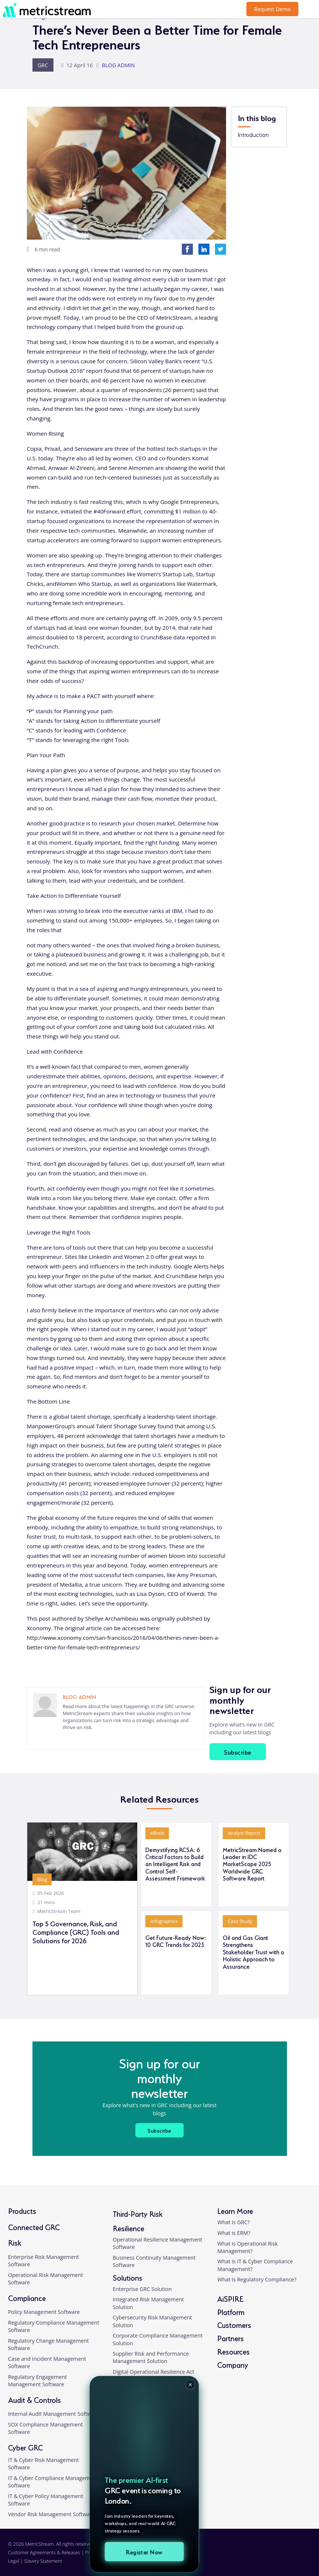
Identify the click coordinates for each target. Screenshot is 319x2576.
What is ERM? (233, 2232)
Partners (230, 2337)
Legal (13, 2560)
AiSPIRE (230, 2298)
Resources (233, 2351)
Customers (234, 2324)
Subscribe (237, 1751)
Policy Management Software (44, 2311)
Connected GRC (34, 2226)
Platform (231, 2311)
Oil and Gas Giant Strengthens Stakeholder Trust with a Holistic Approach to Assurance (253, 1951)
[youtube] (302, 2556)
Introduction (253, 134)
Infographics (164, 1921)
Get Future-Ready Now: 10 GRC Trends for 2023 (175, 1941)
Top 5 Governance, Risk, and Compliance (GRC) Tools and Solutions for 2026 (75, 1931)
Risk (14, 2242)
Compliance (27, 2297)
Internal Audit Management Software (54, 2413)
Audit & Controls (34, 2399)
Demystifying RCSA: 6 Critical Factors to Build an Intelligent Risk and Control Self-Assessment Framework (175, 1864)
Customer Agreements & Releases (45, 2552)
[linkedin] (63, 1739)
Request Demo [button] (272, 9)
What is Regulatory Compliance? (256, 2279)
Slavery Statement (43, 2560)
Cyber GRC (25, 2447)
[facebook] (273, 2556)
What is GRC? (233, 2221)
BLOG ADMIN (118, 65)
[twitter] (287, 2556)
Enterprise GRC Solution (142, 2288)
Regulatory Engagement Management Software (37, 2380)
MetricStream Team (58, 1911)
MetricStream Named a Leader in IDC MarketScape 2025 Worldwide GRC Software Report (252, 1864)
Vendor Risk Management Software (51, 2513)
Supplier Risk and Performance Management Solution (151, 2357)
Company (232, 2364)
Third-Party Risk (138, 2213)
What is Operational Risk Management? (247, 2247)
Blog (42, 1879)
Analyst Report (244, 1833)
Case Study (240, 1921)
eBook (157, 1833)
